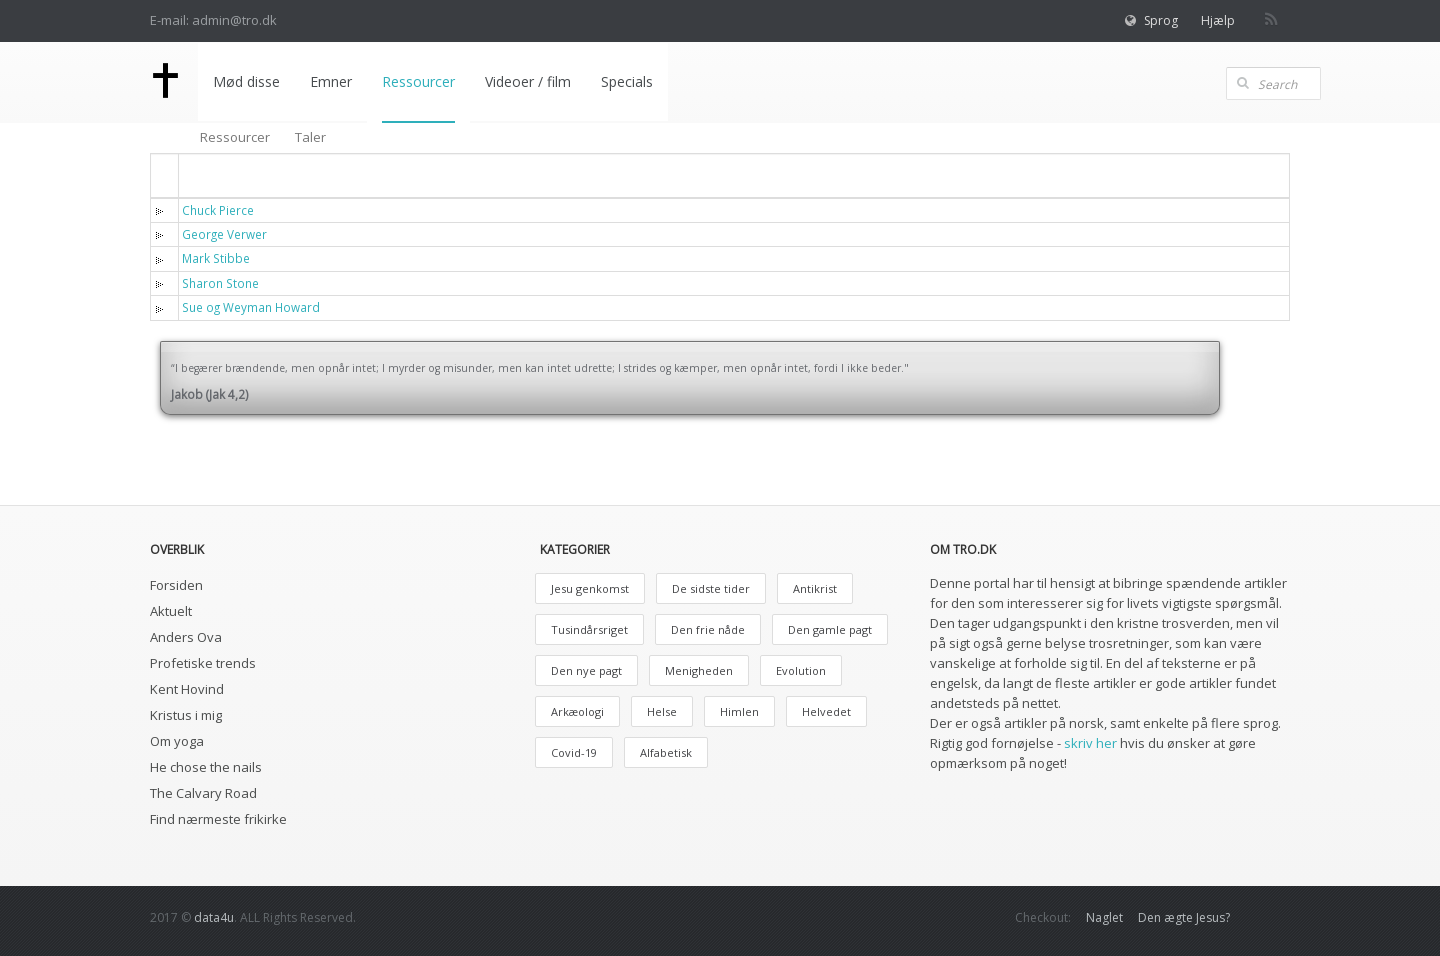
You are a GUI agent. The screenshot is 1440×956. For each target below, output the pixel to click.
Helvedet (826, 711)
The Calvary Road (203, 793)
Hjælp (1218, 20)
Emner (329, 81)
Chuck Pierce (218, 210)
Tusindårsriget (589, 629)
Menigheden (699, 670)
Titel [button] (210, 174)
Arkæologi (577, 711)
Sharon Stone (220, 283)
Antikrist (815, 588)
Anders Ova (186, 637)
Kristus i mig (186, 715)
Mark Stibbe (216, 258)
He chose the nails (206, 767)
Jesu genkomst (590, 588)
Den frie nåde (708, 629)
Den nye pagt (586, 670)
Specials (625, 81)
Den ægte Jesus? (1184, 917)
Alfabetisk (666, 752)
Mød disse (244, 81)
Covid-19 (574, 752)
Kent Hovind (187, 689)
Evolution (801, 670)
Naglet (1104, 917)
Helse (662, 711)
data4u (214, 917)
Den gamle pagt (830, 629)
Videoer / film (526, 81)
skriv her (1090, 743)
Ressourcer (416, 81)
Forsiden (176, 585)
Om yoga (177, 741)
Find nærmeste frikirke (218, 819)
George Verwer (224, 234)
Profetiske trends (203, 663)
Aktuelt (171, 611)
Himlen (739, 711)
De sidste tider (711, 588)
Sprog (1161, 20)
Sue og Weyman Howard (251, 307)
